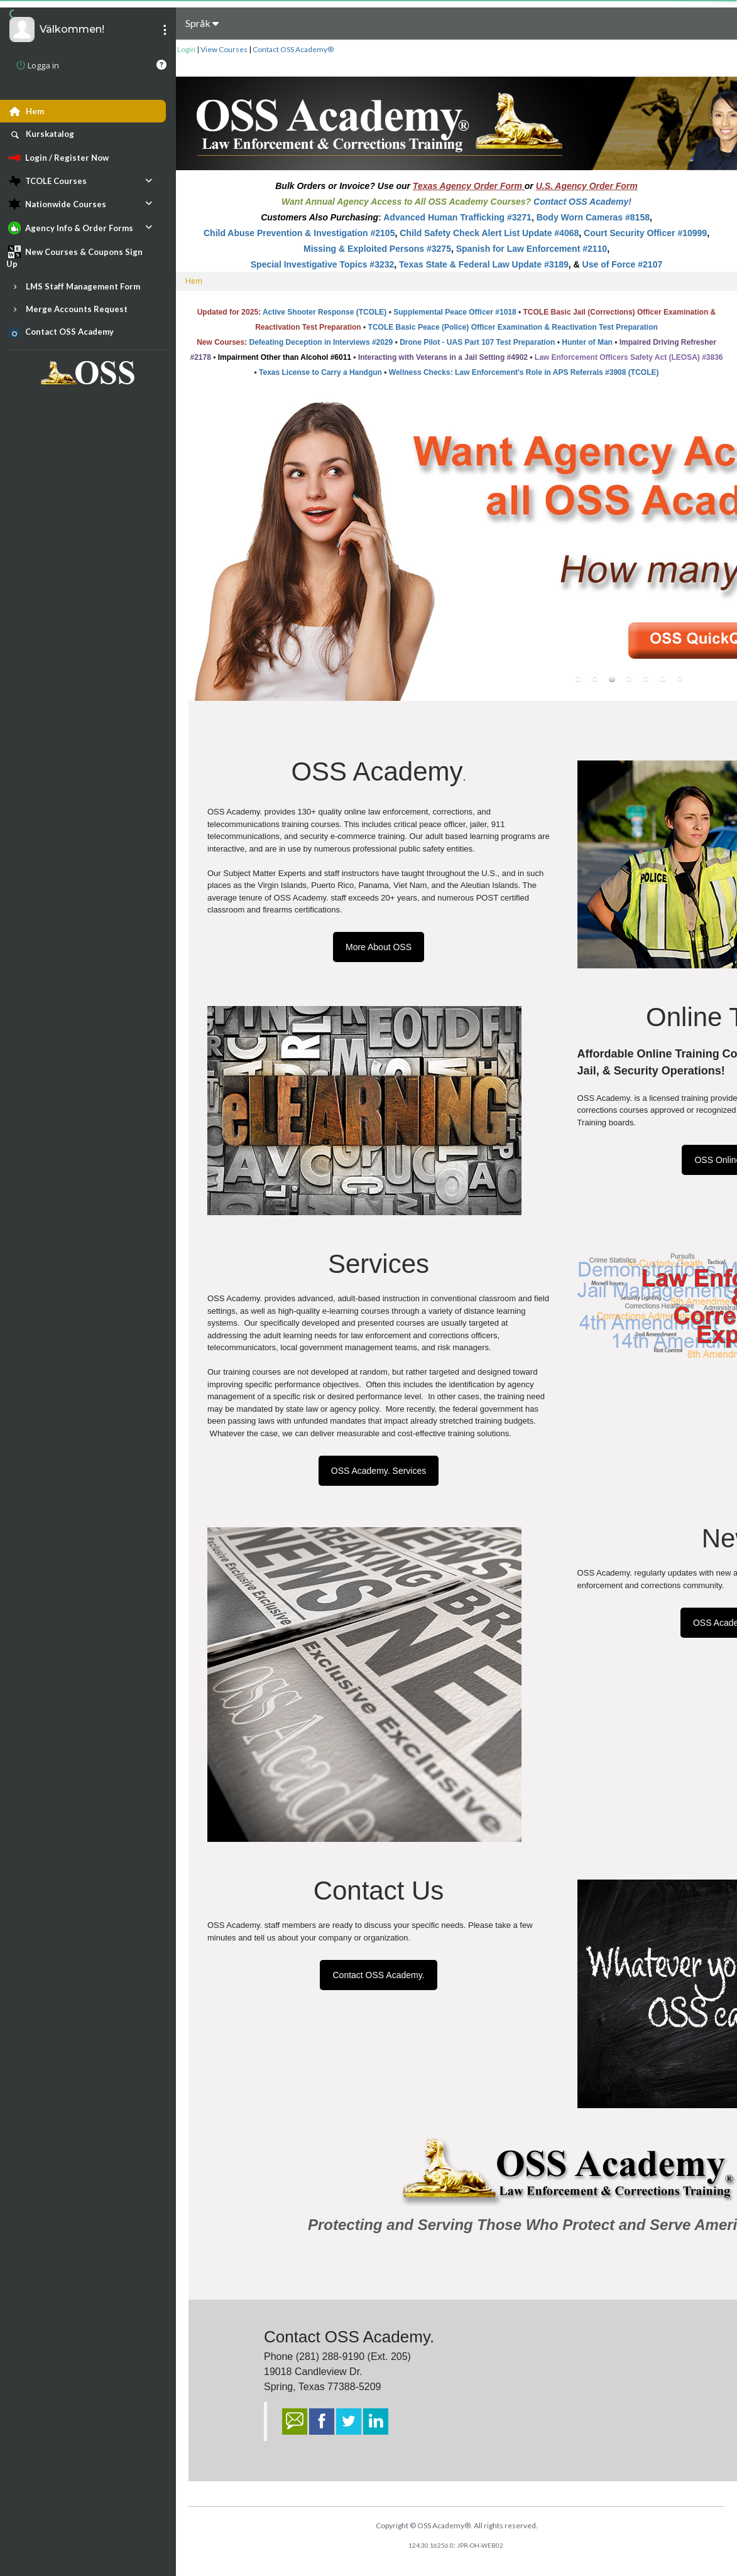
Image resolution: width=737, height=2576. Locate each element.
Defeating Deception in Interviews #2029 (321, 342)
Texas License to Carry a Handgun (320, 372)
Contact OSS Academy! (582, 202)
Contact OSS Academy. (378, 1975)
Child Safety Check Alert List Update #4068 (489, 233)
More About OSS (379, 947)
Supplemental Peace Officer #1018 (454, 312)
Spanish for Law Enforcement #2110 (531, 249)
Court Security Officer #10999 (645, 233)
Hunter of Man (587, 342)
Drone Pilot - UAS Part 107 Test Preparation (477, 342)
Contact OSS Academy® (293, 49)
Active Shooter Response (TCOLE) (324, 312)
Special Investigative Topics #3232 (323, 264)
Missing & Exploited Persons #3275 (377, 249)
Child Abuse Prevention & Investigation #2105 (299, 233)
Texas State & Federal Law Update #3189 (484, 264)
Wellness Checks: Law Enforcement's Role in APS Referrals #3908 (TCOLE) (524, 372)
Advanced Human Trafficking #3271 (457, 217)
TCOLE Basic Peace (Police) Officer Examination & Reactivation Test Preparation (513, 327)
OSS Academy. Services (378, 1471)
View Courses (224, 49)
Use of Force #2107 (622, 264)
